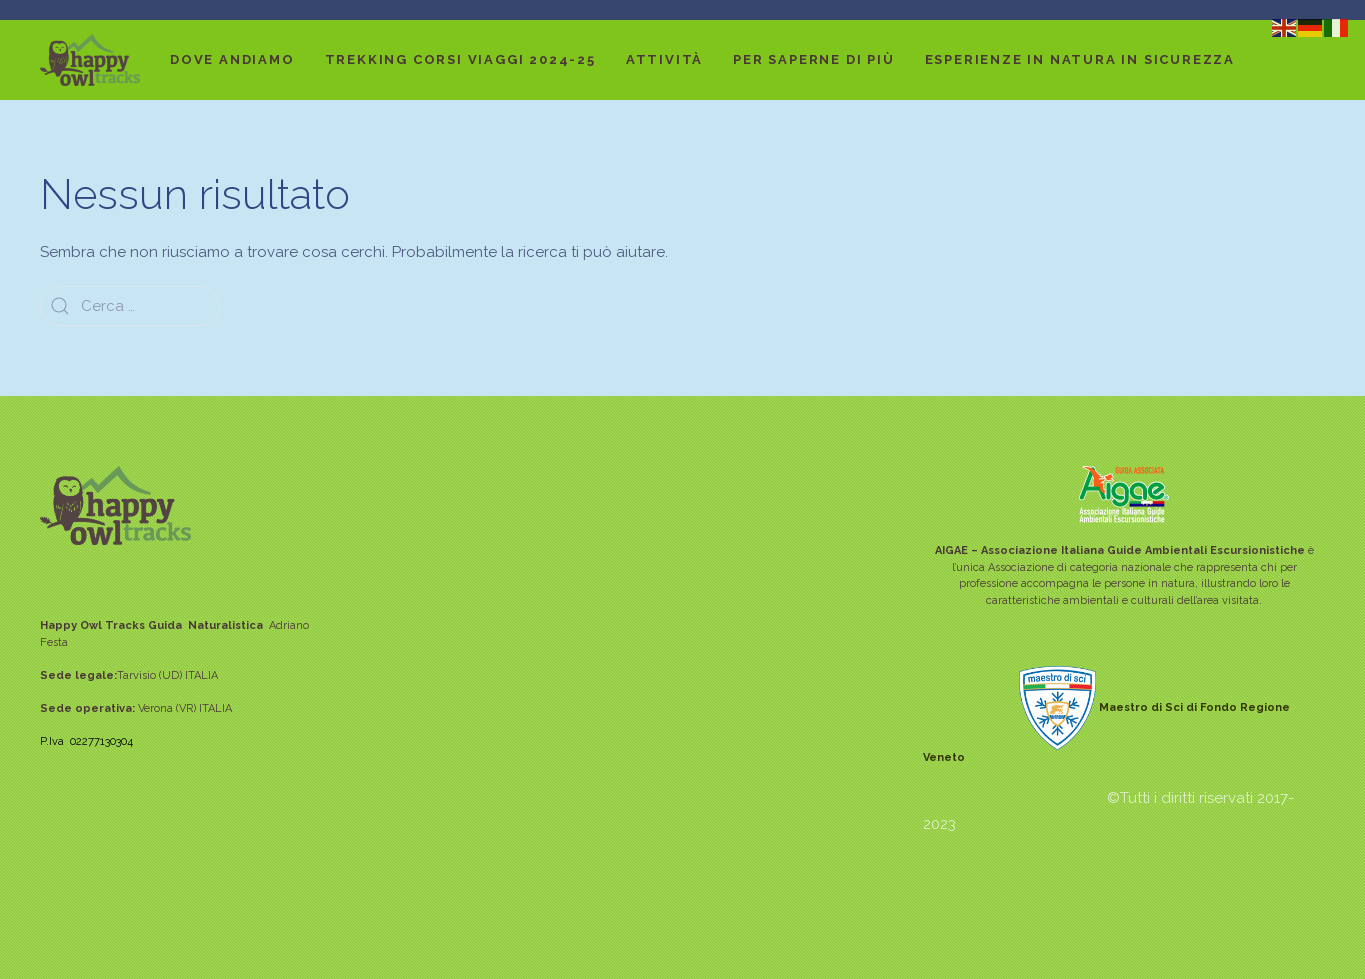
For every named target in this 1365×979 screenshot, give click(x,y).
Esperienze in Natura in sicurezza (1080, 59)
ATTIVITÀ (664, 59)
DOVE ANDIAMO (232, 59)
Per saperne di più (813, 59)
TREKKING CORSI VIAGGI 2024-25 (460, 59)
